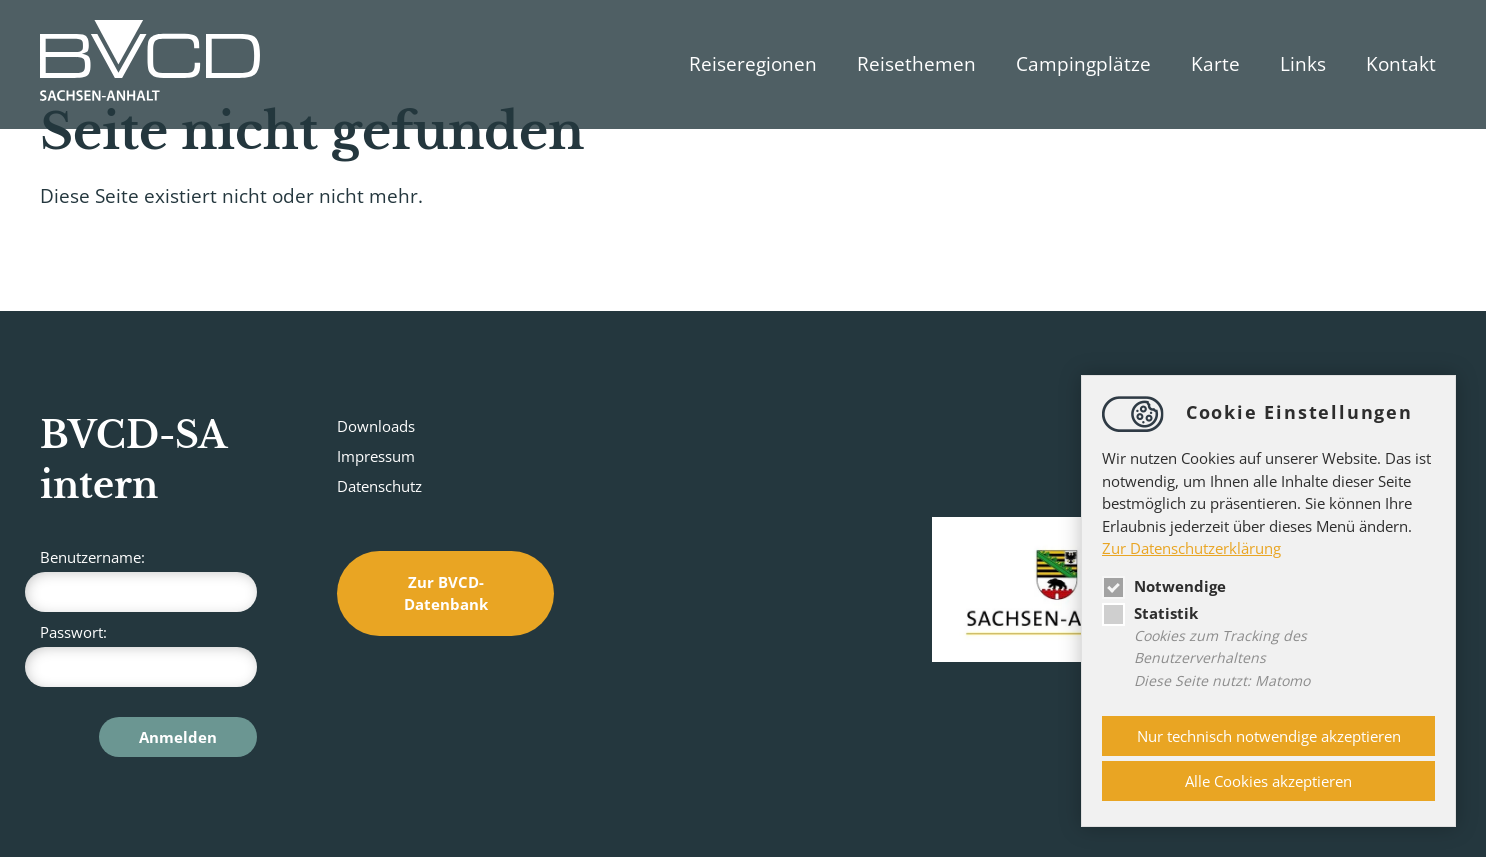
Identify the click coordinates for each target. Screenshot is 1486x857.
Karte (1215, 64)
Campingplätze (1083, 64)
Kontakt (1401, 64)
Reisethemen (916, 64)
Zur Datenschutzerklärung (1191, 548)
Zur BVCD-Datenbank (446, 593)
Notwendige (1164, 586)
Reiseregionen (753, 64)
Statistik (1150, 613)
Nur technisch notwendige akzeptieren (1269, 736)
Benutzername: (148, 579)
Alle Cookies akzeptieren (1268, 781)
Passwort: (148, 654)
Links (1303, 64)
